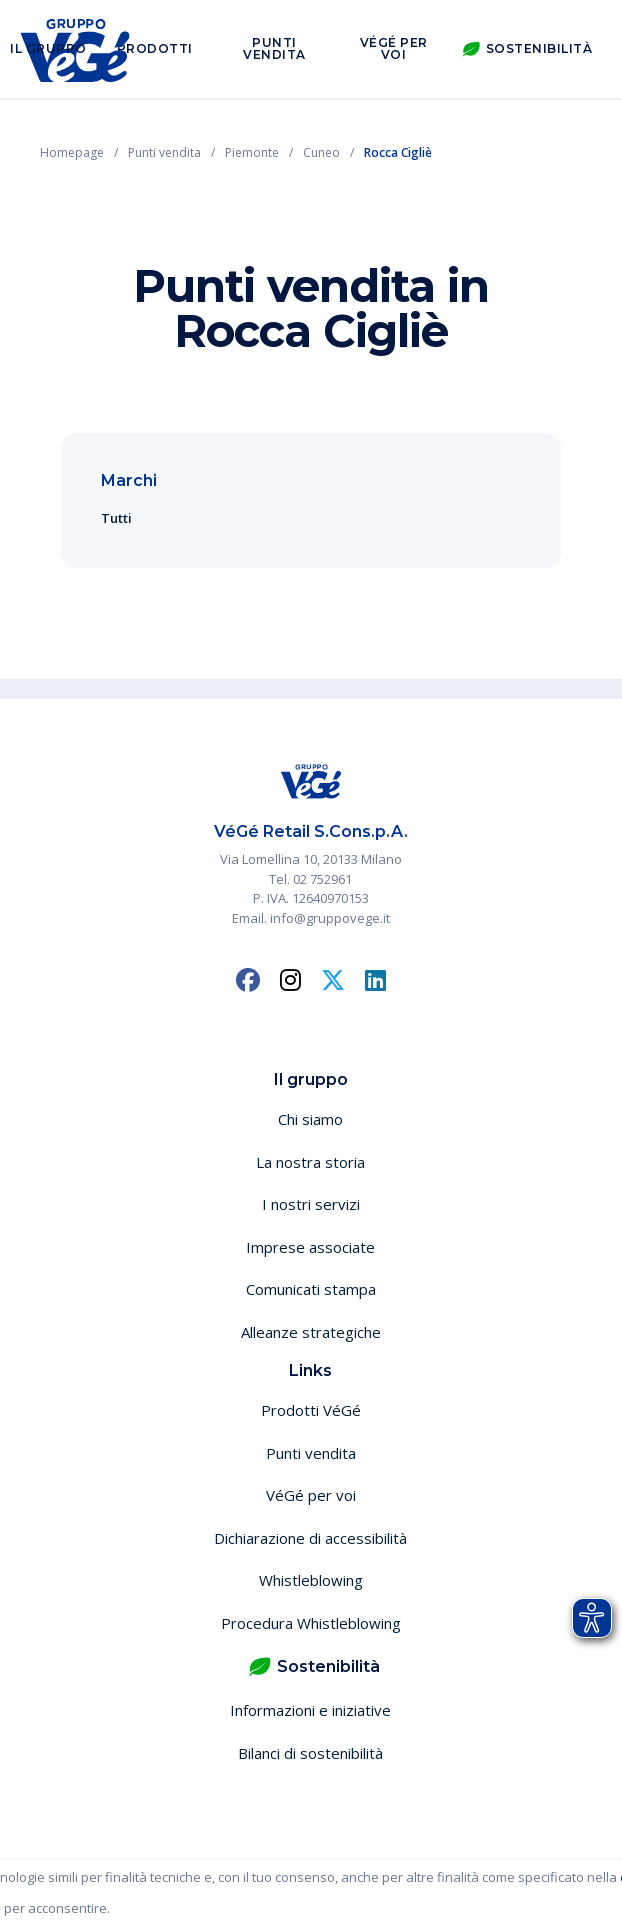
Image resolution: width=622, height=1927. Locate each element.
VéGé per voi (394, 48)
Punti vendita (274, 48)
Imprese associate (310, 1247)
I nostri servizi (311, 1204)
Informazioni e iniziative (310, 1710)
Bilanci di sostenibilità (310, 1753)
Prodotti (155, 48)
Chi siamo (310, 1119)
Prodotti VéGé (311, 1410)
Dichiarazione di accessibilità (310, 1538)
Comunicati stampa (311, 1289)
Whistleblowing (311, 1580)
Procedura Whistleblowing (311, 1623)
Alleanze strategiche (311, 1332)
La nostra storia (310, 1162)
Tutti (116, 518)
